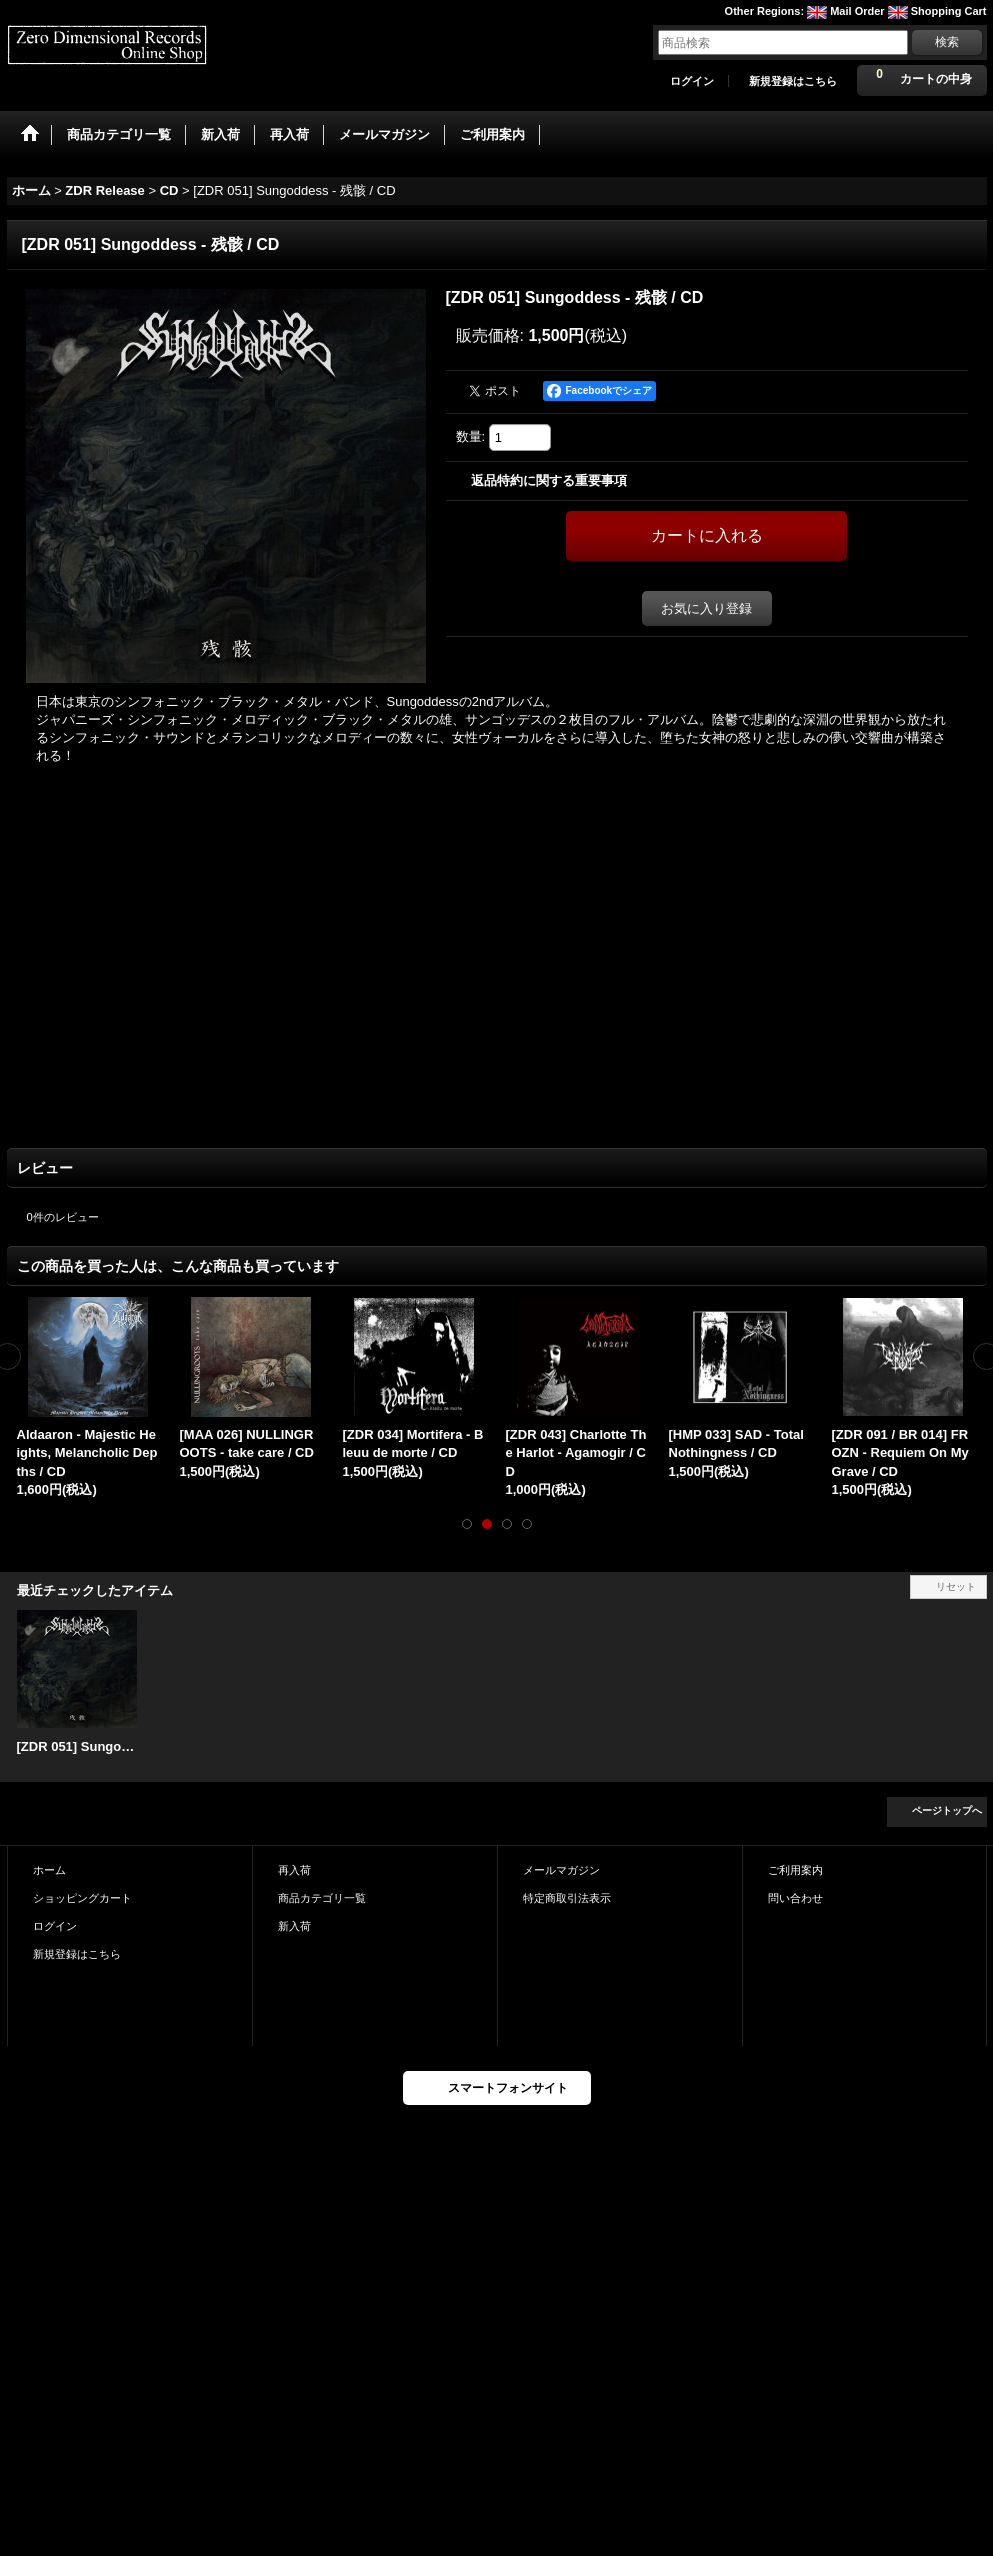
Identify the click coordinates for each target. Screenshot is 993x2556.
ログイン (692, 81)
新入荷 (294, 1926)
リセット (956, 1586)
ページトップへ (947, 1810)
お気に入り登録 (706, 608)
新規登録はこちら (793, 81)
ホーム (49, 1870)
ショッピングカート (82, 1898)
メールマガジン (561, 1870)
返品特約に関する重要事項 (549, 480)
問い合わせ (795, 1898)
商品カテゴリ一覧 (322, 1898)
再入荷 (294, 1870)
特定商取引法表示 (567, 1898)
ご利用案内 (795, 1870)
